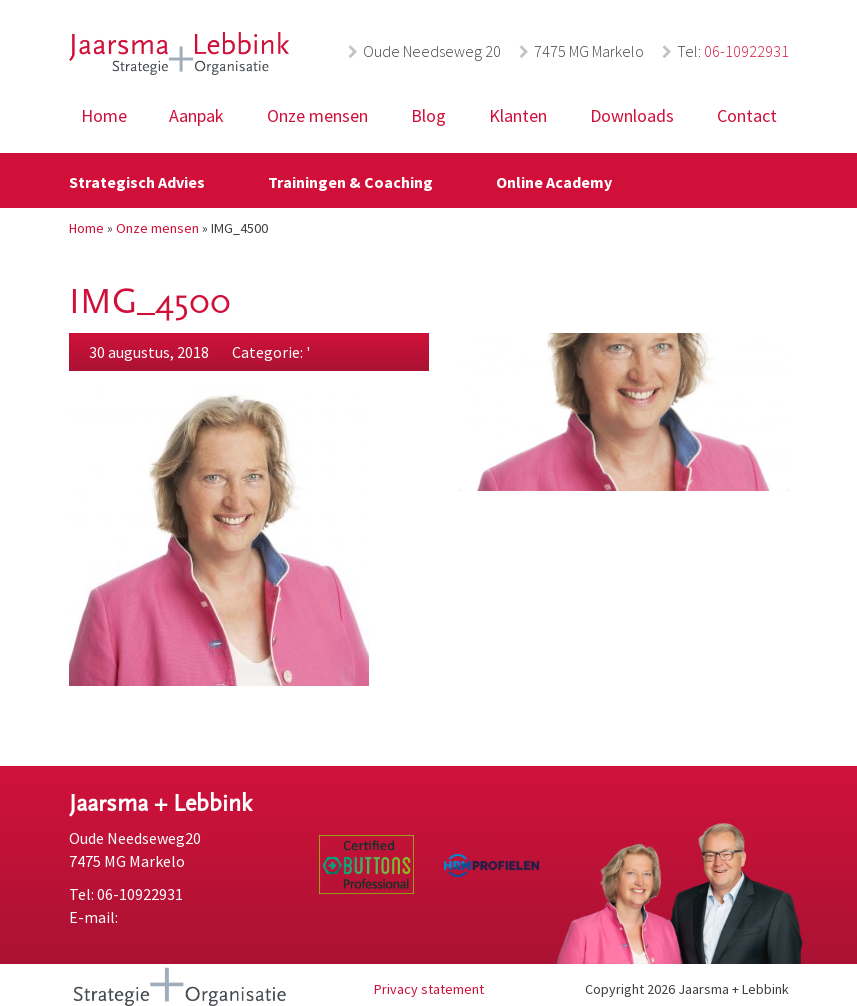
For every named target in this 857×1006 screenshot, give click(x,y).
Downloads (632, 115)
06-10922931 (746, 51)
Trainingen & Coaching (350, 182)
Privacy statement (429, 989)
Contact (747, 115)
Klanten (518, 115)
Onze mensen (317, 115)
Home (104, 115)
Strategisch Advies (137, 182)
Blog (428, 115)
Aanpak (196, 115)
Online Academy (554, 182)
